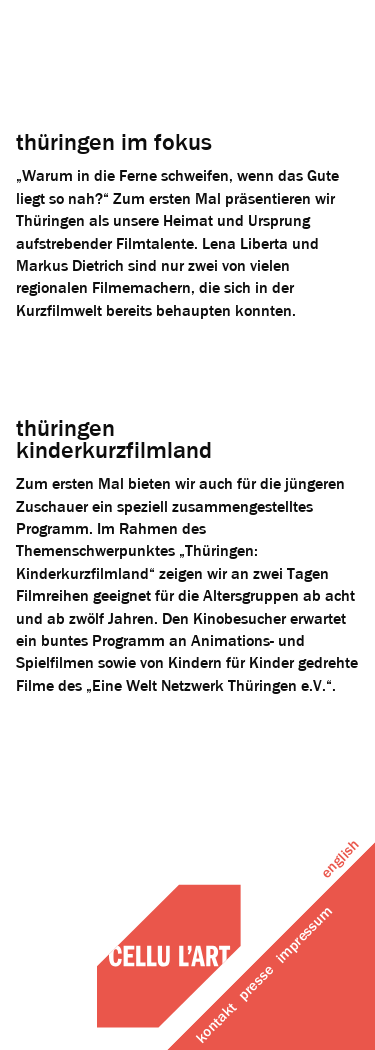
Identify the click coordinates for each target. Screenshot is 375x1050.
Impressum (304, 935)
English (340, 859)
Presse (257, 983)
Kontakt (216, 1023)
